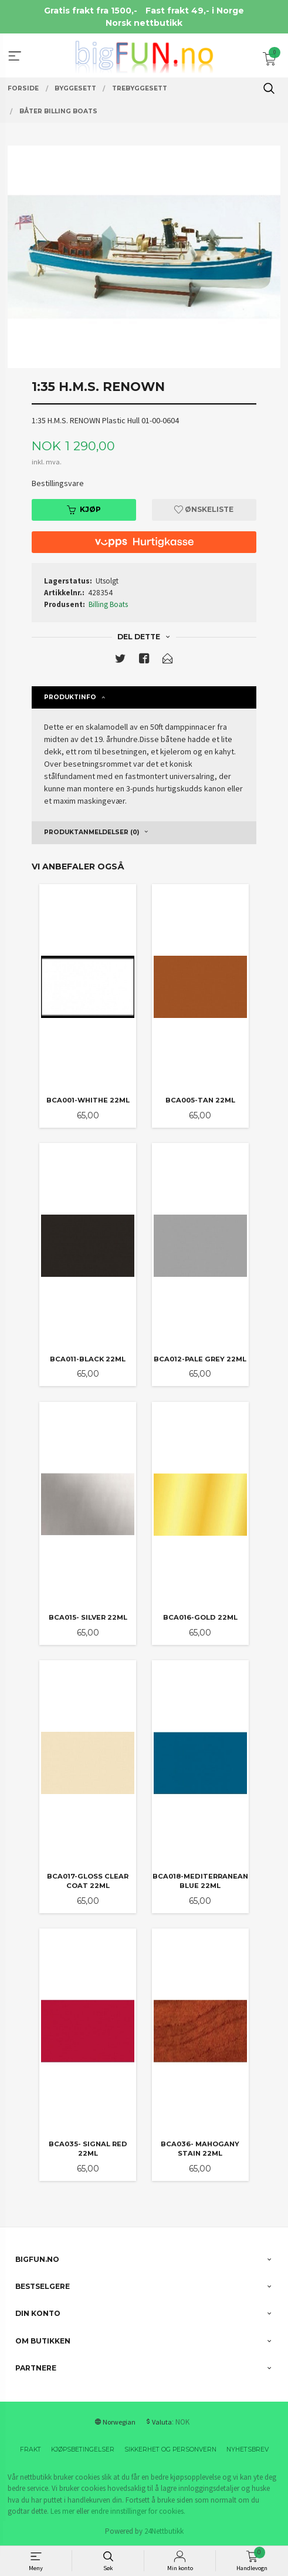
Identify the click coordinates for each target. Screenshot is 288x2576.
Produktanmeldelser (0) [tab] (91, 832)
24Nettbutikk (164, 2531)
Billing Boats (108, 604)
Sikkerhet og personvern (170, 2449)
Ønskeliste (203, 509)
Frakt (30, 2449)
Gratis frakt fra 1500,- (90, 10)
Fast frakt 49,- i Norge (194, 10)
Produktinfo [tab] (70, 697)
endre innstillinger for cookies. (138, 2511)
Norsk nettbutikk (144, 23)
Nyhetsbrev (247, 2449)
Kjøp (84, 509)
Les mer (62, 2511)
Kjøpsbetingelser (82, 2449)
